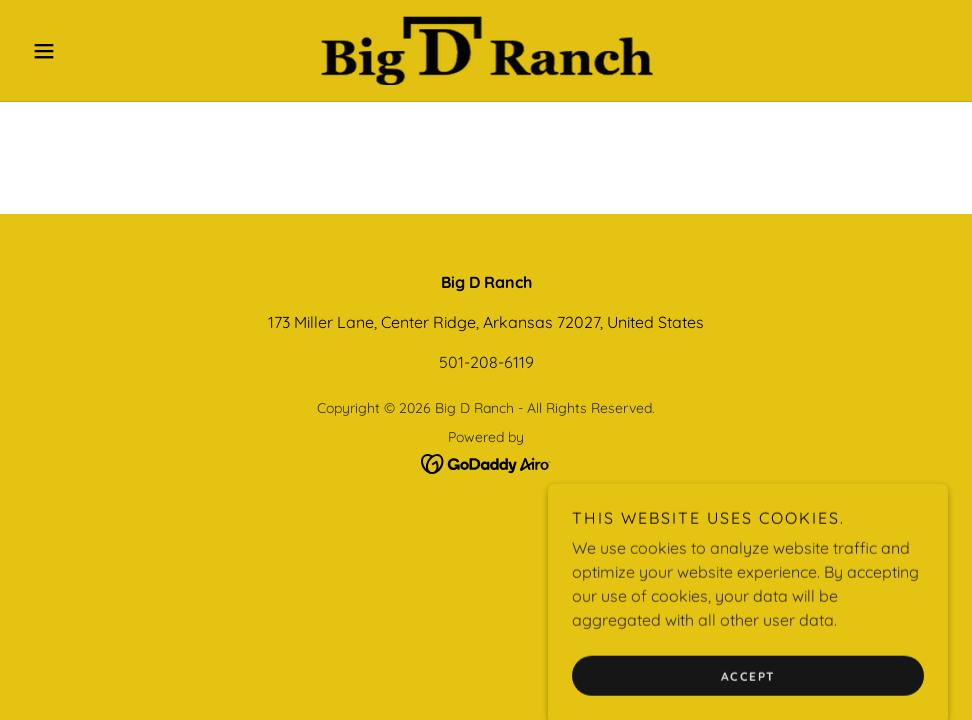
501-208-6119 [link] (486, 362)
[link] (486, 50)
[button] (93, 51)
